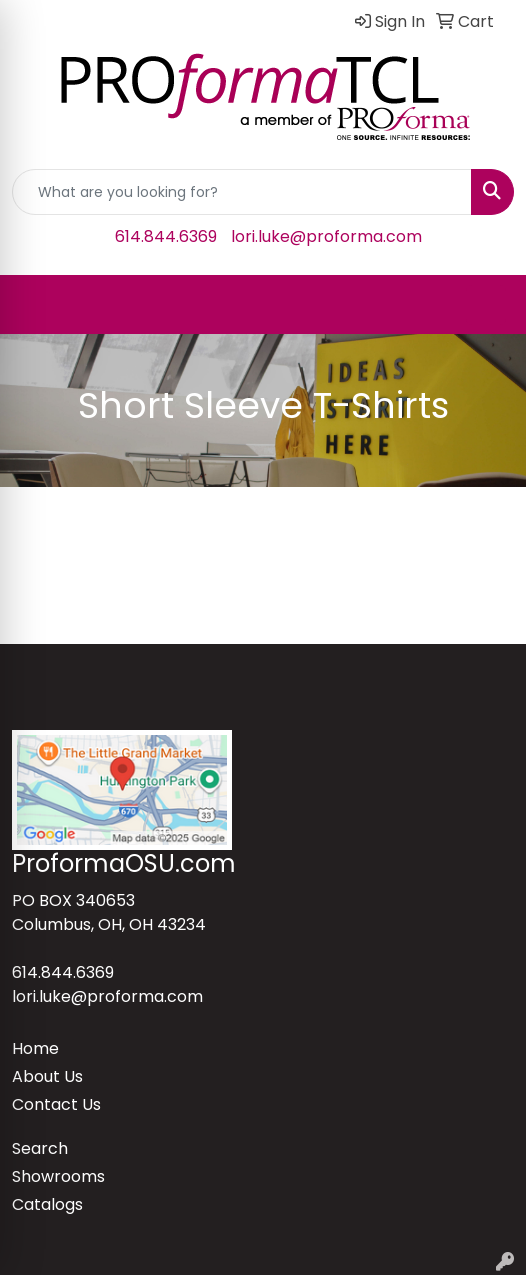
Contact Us (56, 1104)
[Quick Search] (242, 192)
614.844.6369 (166, 236)
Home (35, 1048)
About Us (47, 1076)
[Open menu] (486, 305)
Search (40, 1148)
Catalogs (47, 1204)
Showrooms (58, 1176)
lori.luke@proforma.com (326, 236)
